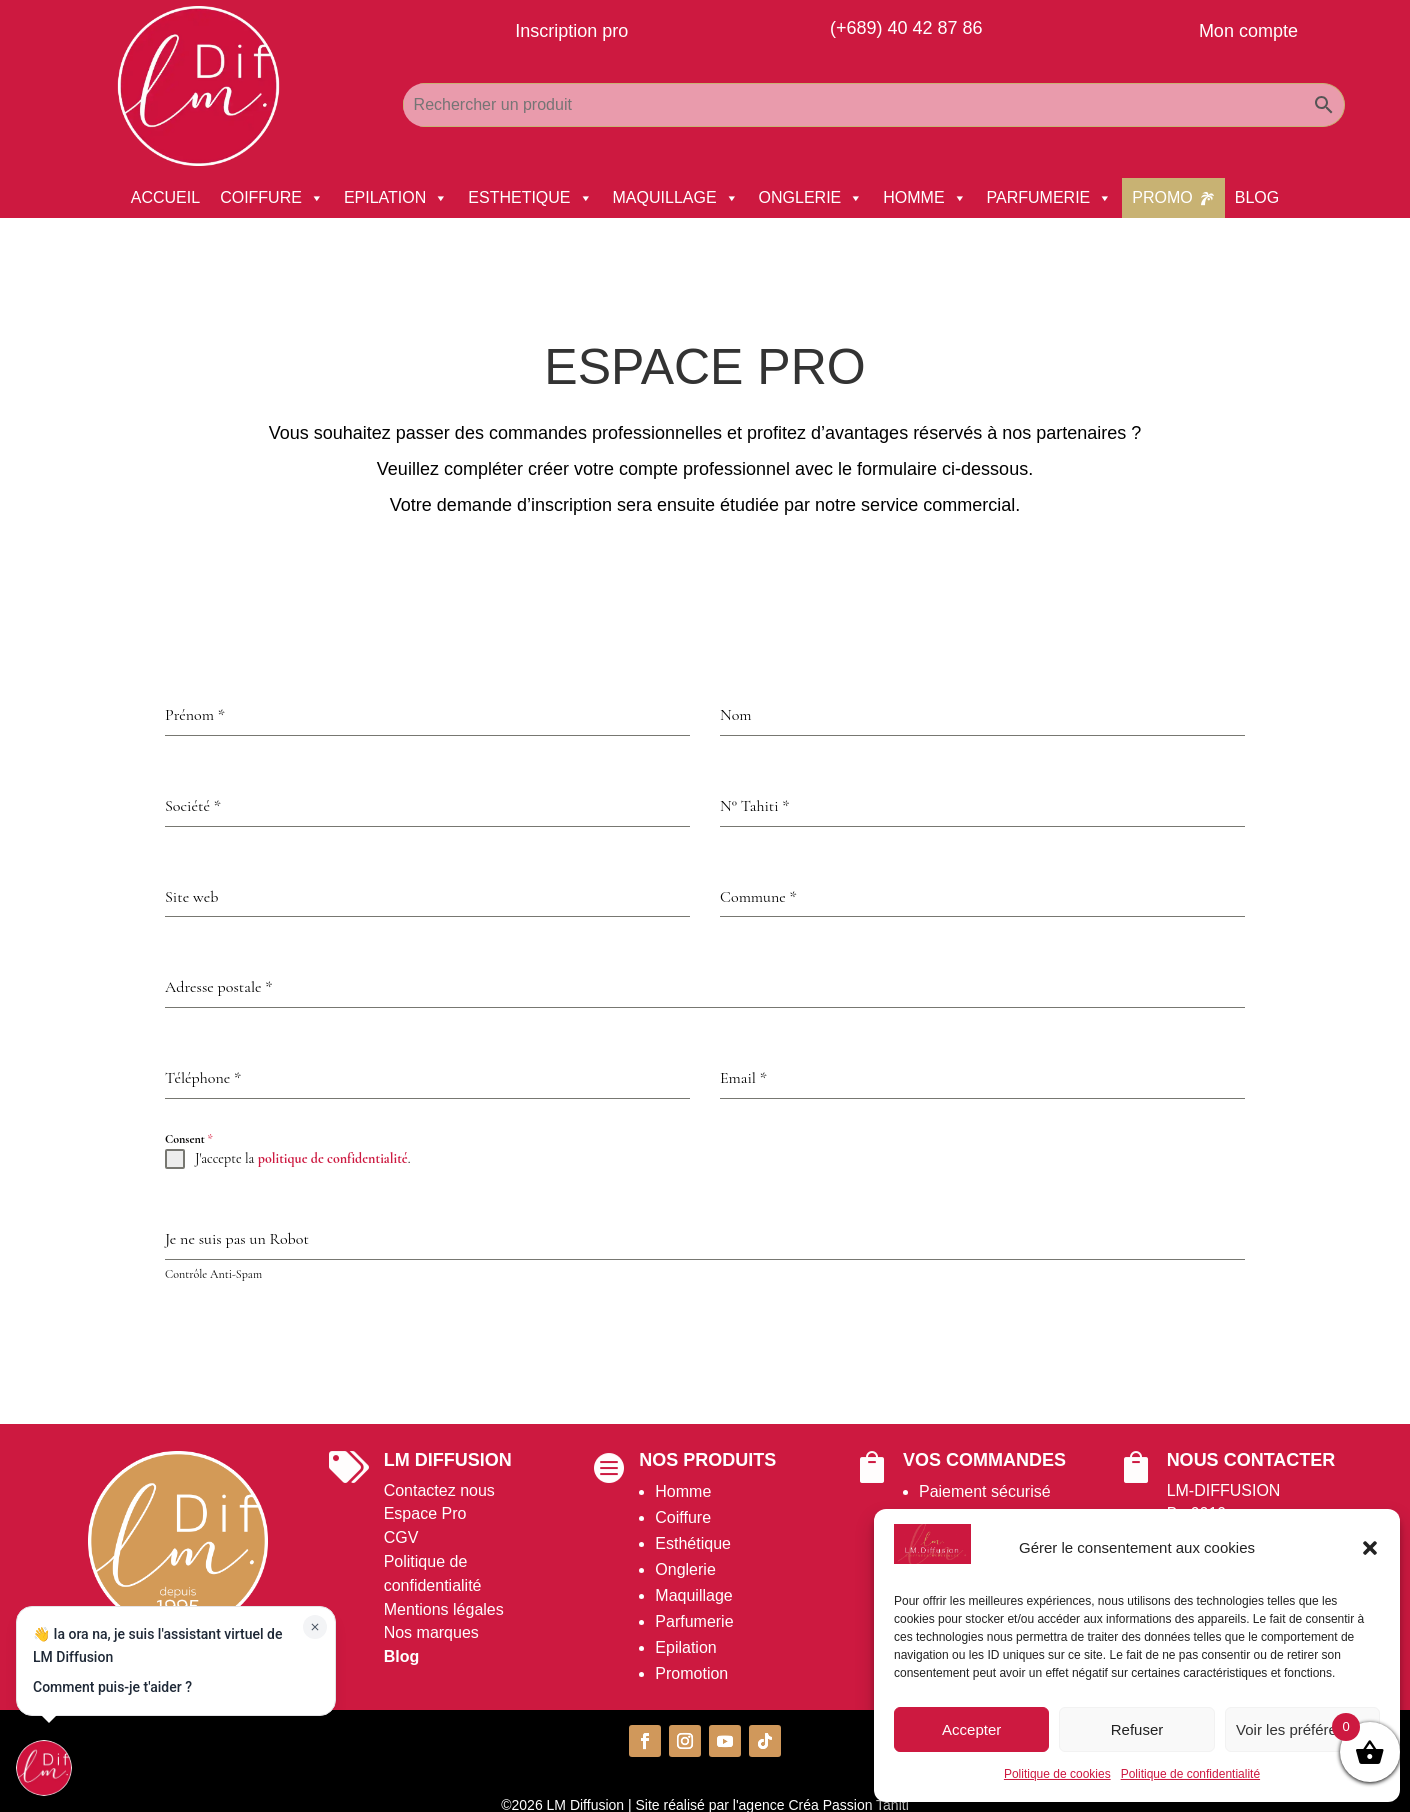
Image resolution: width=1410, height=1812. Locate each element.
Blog (402, 1656)
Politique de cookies (1057, 1774)
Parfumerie (694, 1621)
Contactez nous (439, 1490)
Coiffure (683, 1517)
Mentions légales (444, 1609)
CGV (401, 1537)
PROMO (1162, 197)
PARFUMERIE (1050, 198)
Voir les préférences (1302, 1729)
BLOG (1257, 197)
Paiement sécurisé (985, 1491)
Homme (683, 1491)
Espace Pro (425, 1513)
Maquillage (693, 1595)
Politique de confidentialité (1190, 1774)
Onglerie (685, 1569)
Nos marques (431, 1632)
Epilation (685, 1647)
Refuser (1137, 1729)
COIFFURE (272, 198)
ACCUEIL (165, 197)
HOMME (924, 198)
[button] (1370, 1548)
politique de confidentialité (333, 1158)
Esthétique (693, 1543)
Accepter (971, 1729)
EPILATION (396, 198)
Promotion (691, 1673)
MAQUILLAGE (676, 198)
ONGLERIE (811, 198)
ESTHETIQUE (530, 198)
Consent (189, 1139)
